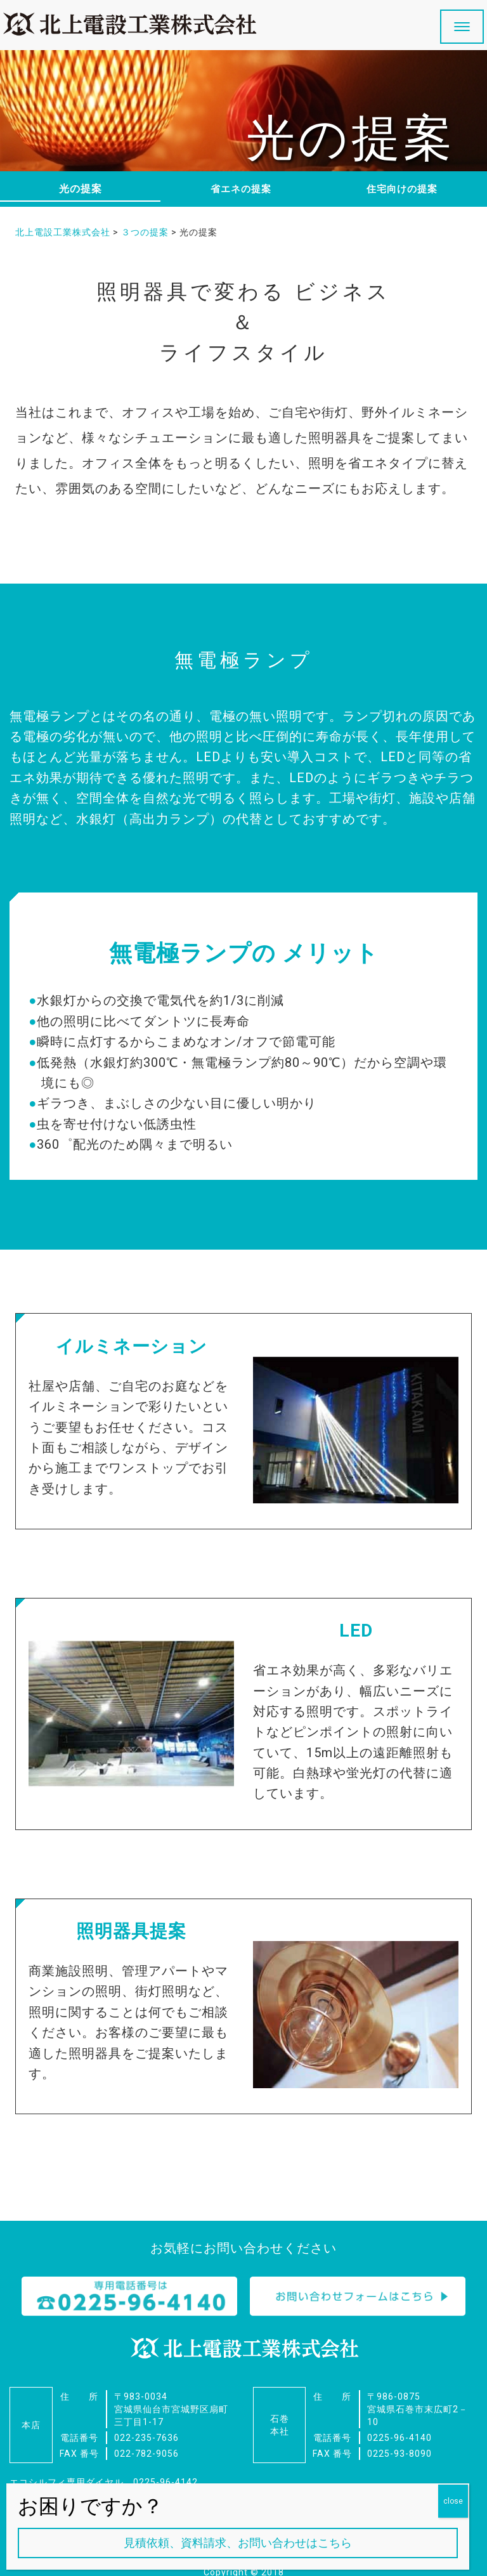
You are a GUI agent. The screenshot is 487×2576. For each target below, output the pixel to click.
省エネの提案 (241, 189)
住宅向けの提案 (401, 189)
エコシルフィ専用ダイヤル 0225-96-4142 (104, 2460)
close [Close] (453, 2501)
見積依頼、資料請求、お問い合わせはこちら (238, 2542)
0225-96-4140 (399, 2416)
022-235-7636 (146, 2416)
